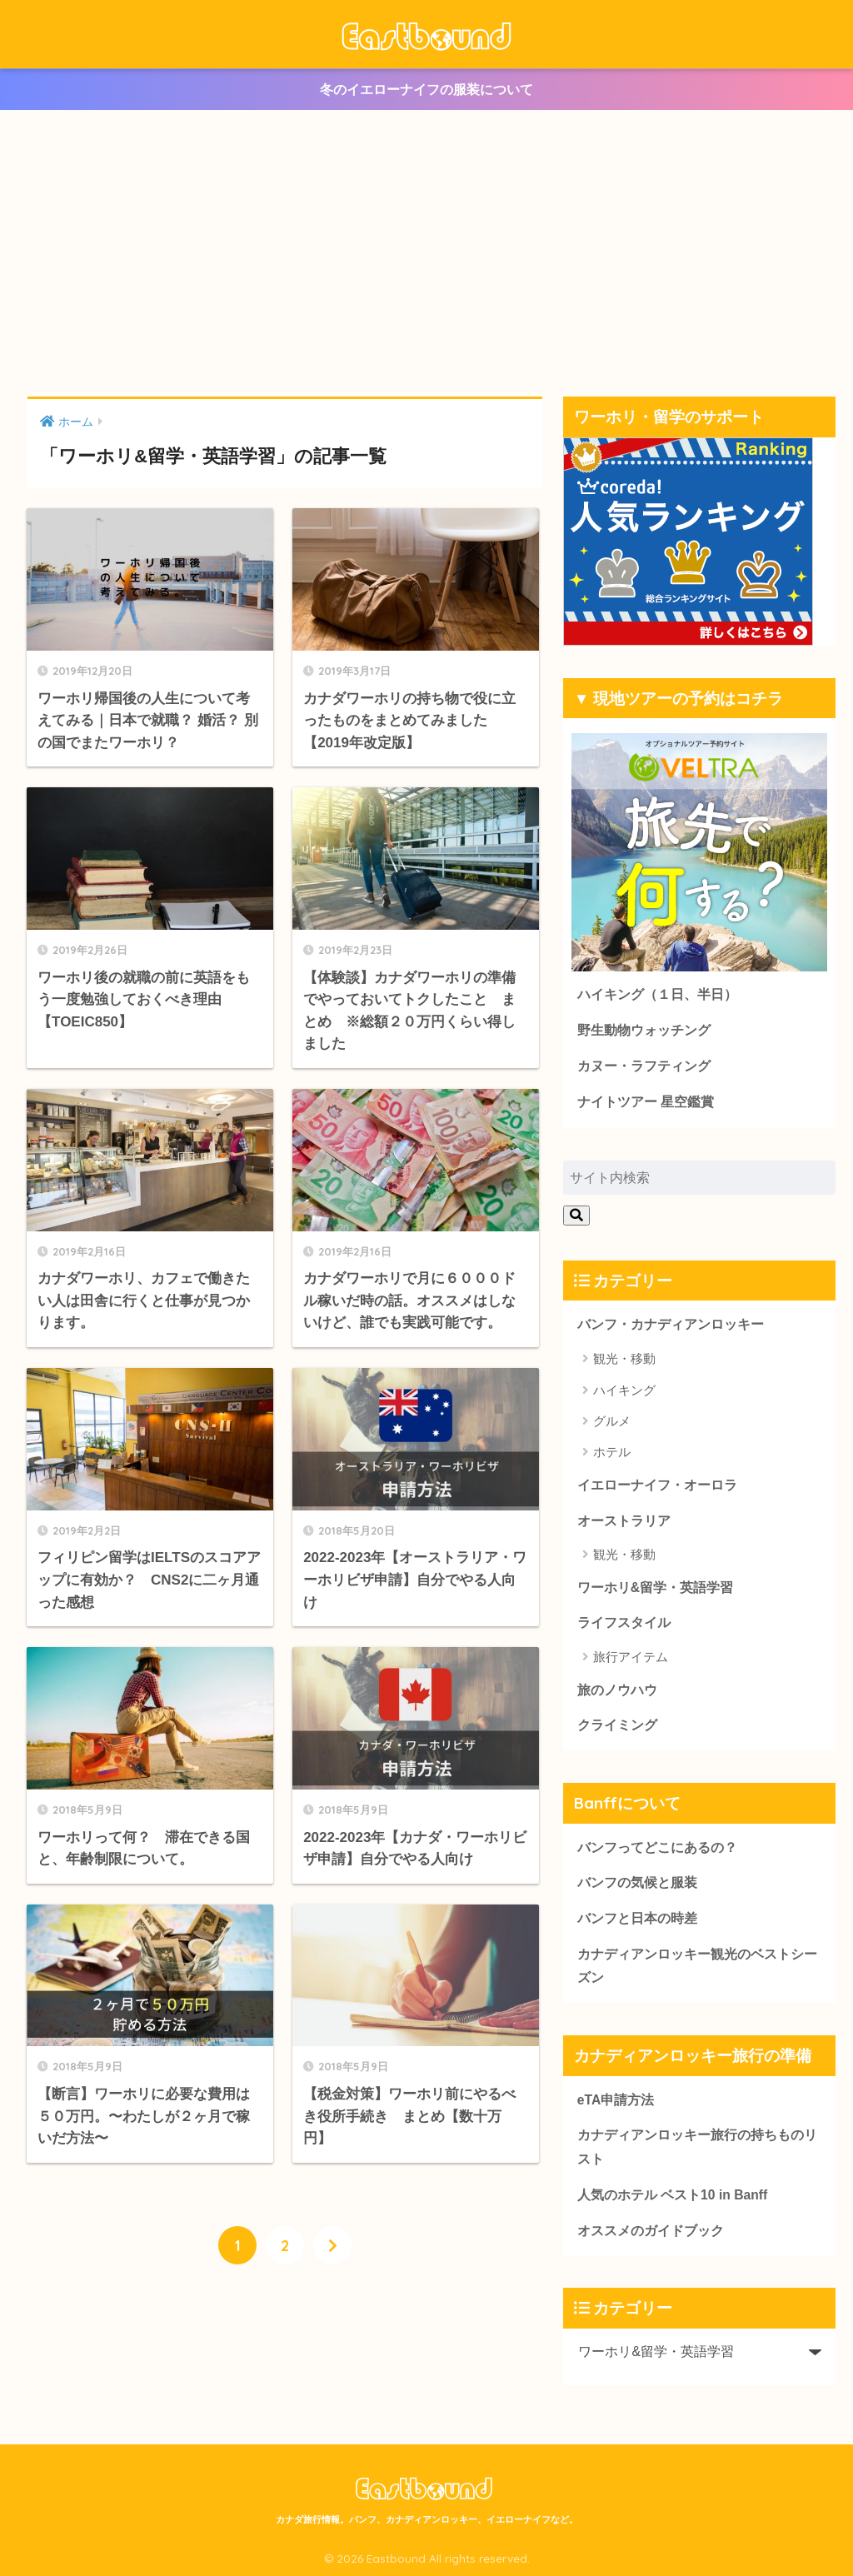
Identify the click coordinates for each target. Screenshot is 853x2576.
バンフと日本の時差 (637, 1918)
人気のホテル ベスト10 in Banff (672, 2195)
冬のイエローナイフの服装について (426, 89)
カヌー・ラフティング (644, 1066)
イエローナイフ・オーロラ (657, 1485)
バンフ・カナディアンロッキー (670, 1324)
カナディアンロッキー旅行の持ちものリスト (697, 2147)
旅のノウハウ (617, 1690)
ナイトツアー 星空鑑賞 (645, 1102)
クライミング (617, 1725)
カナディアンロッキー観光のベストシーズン (697, 1966)
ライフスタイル (624, 1622)
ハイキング (624, 1390)
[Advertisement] (426, 253)
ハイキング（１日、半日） (657, 994)
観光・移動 (624, 1358)
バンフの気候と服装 (637, 1882)
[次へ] (332, 2245)
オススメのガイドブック (650, 2231)
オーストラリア (624, 1521)
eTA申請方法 (615, 2100)
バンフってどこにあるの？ (657, 1847)
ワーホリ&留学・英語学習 (655, 1587)
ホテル (612, 1452)
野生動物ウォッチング (644, 1030)
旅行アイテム (630, 1657)
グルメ (612, 1421)
